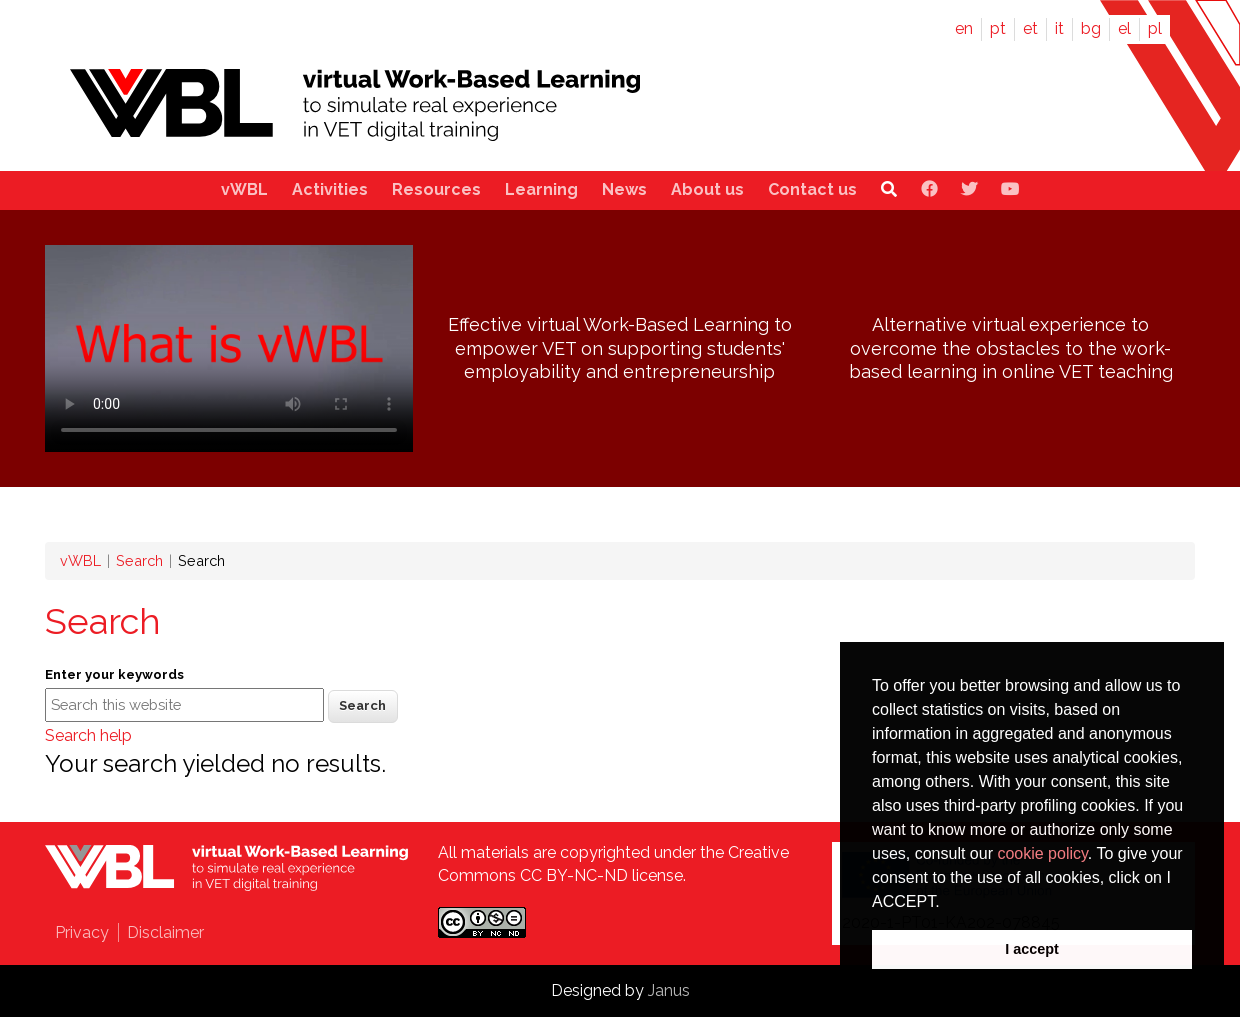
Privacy (82, 932)
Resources (436, 189)
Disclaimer (165, 932)
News (624, 189)
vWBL (244, 189)
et (1030, 28)
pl (1155, 28)
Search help (88, 735)
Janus (669, 990)
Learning (541, 189)
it (1059, 28)
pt (998, 28)
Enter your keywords (114, 674)
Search (139, 560)
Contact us (812, 189)
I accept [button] (1032, 949)
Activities (330, 189)
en (964, 28)
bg (1091, 28)
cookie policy (1042, 853)
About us (707, 189)
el (1124, 28)
